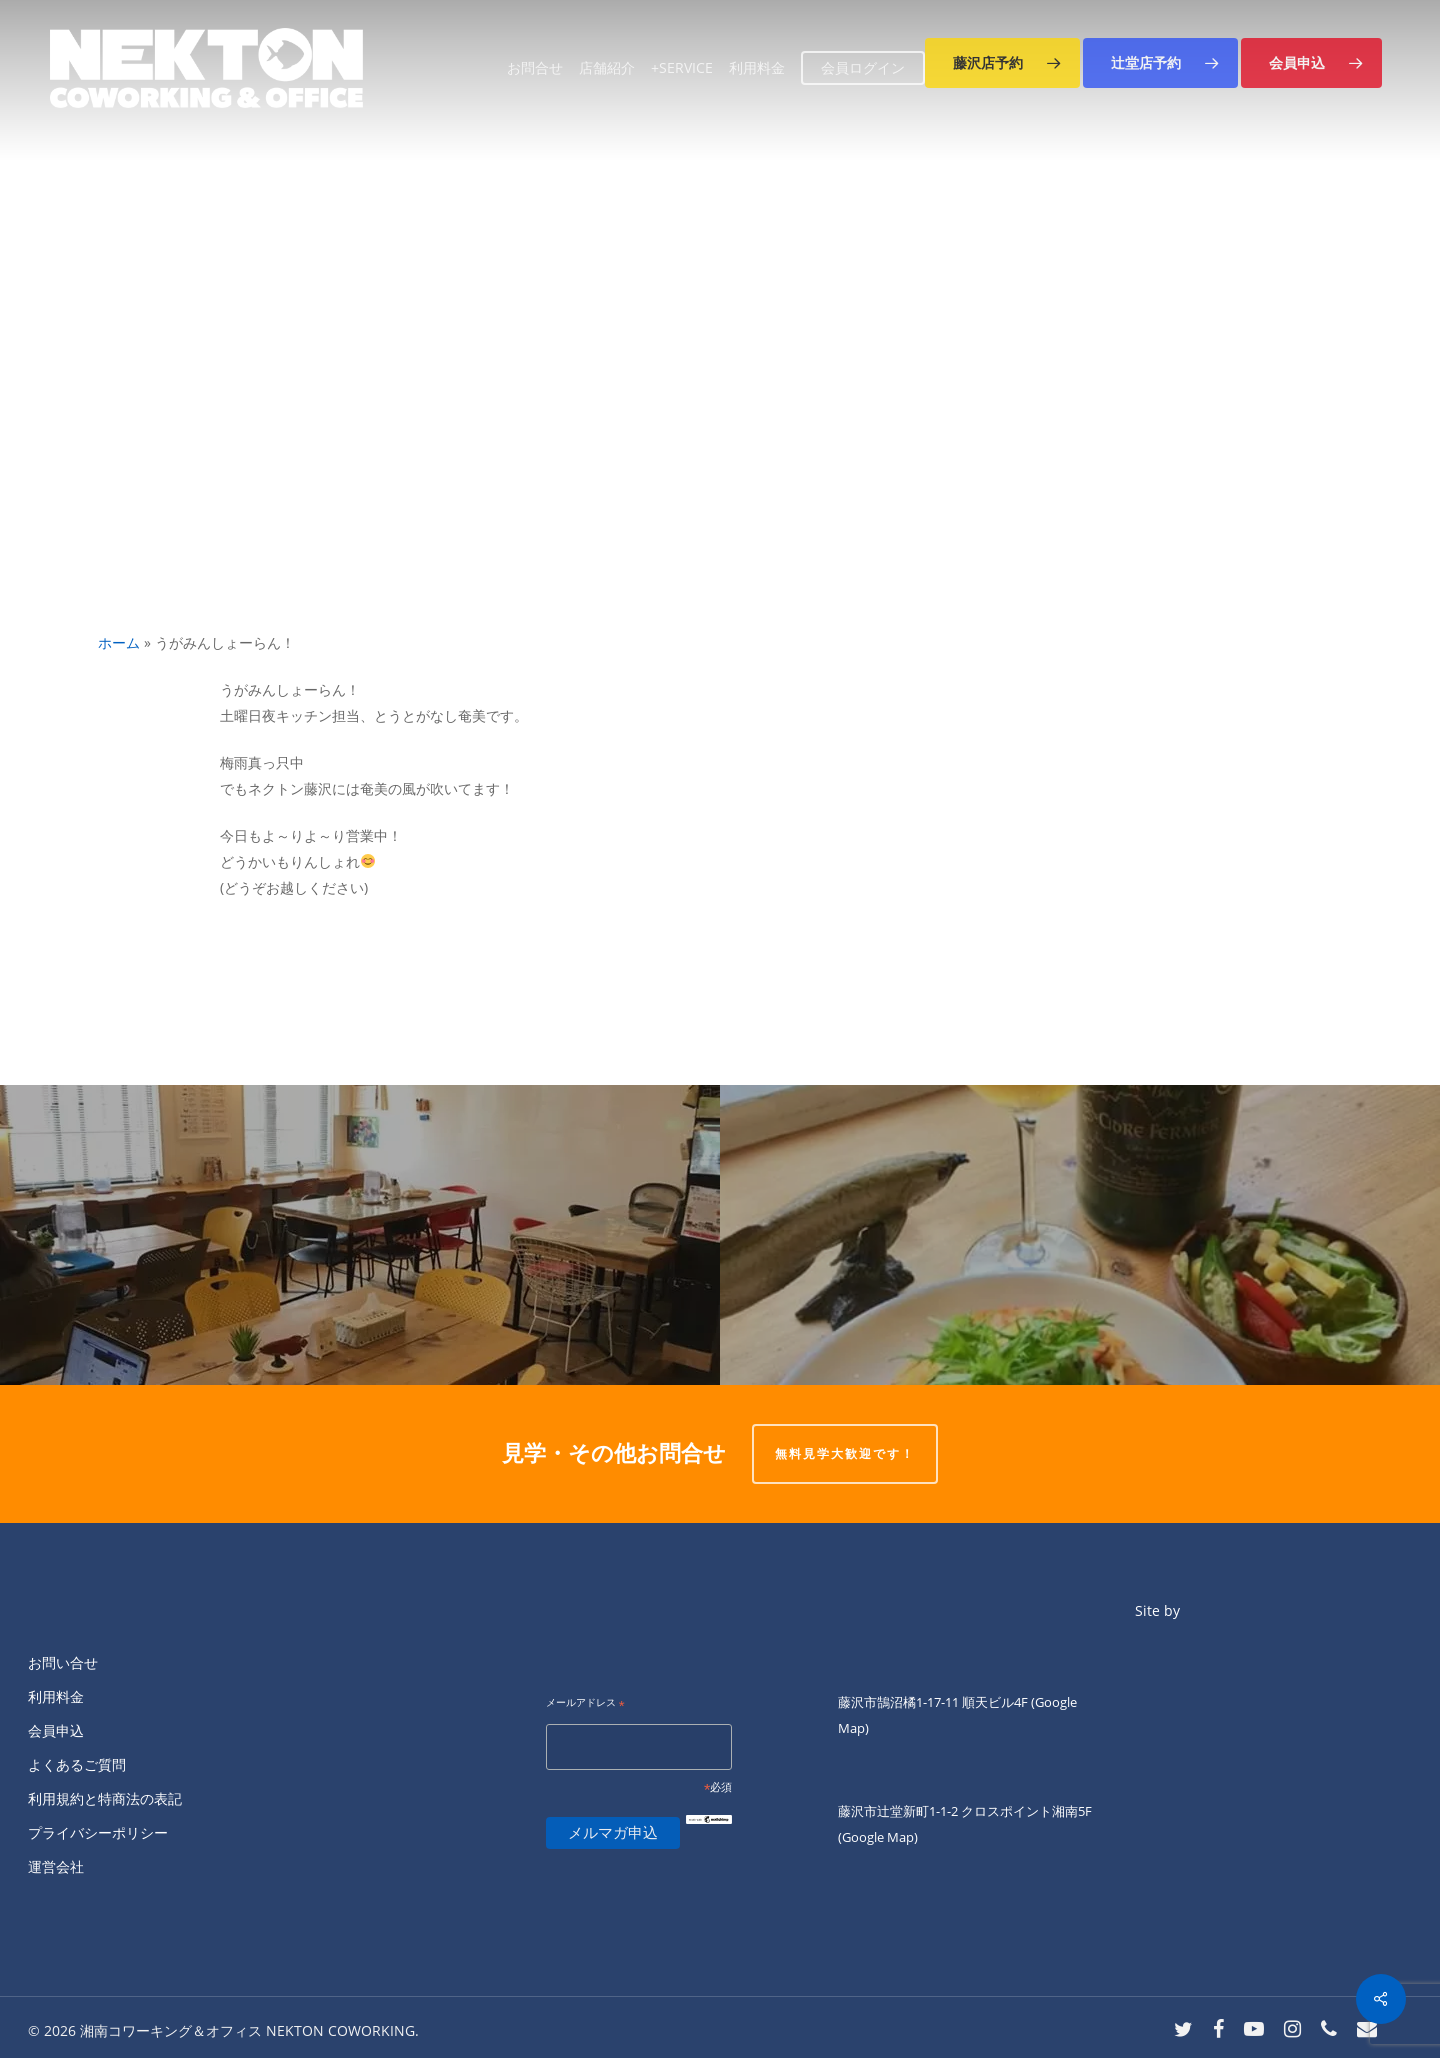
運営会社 (56, 1866)
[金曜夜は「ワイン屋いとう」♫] (1080, 1235)
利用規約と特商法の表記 (105, 1798)
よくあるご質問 (77, 1764)
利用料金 (56, 1696)
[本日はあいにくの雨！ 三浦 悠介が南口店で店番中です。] (360, 1235)
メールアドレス (585, 1703)
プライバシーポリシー (98, 1832)
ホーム (119, 642)
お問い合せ (63, 1662)
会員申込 (56, 1730)
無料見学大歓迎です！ (845, 1453)
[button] (1002, 63)
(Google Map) (878, 1837)
